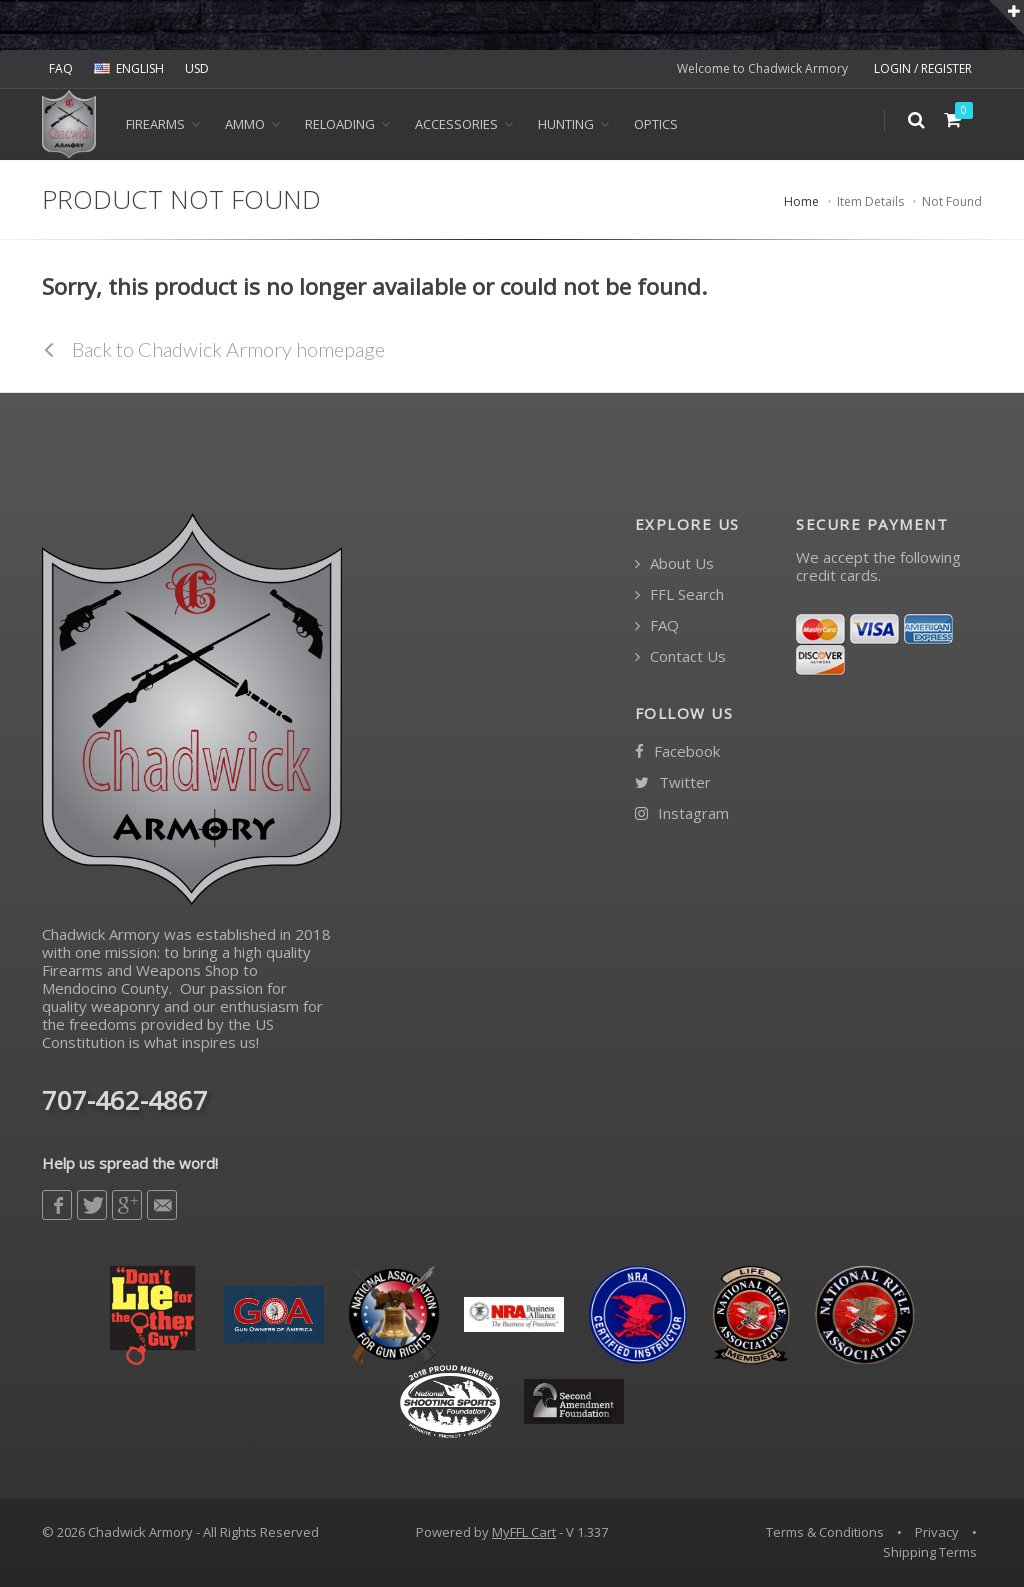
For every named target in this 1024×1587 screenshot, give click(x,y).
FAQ (61, 68)
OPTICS (656, 124)
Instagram (682, 813)
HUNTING (566, 124)
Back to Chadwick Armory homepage (213, 349)
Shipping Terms (930, 1552)
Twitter (673, 782)
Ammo (245, 124)
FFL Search (679, 594)
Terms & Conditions (825, 1532)
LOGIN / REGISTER (923, 68)
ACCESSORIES (456, 124)
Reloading (340, 124)
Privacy (937, 1532)
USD (197, 68)
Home (801, 201)
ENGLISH (129, 68)
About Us (674, 563)
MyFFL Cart (524, 1532)
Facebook (677, 751)
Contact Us (680, 656)
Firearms (155, 124)
